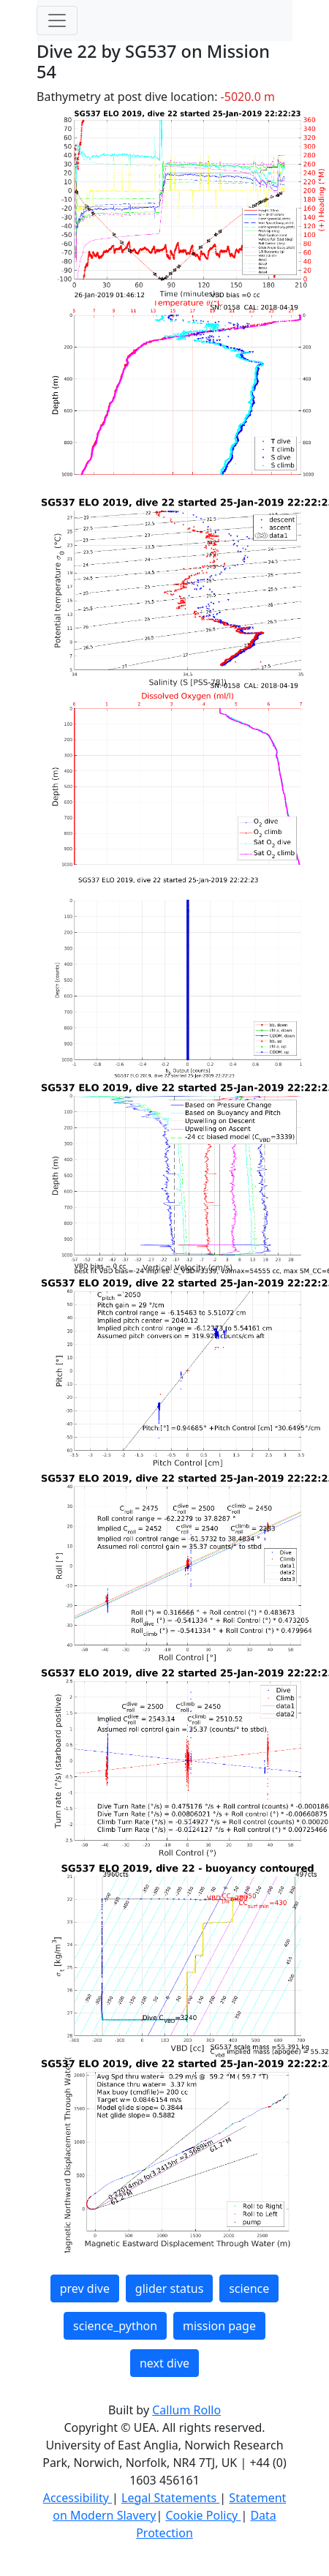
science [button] (249, 2288)
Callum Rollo (186, 2410)
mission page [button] (219, 2326)
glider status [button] (169, 2288)
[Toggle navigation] (57, 20)
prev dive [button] (85, 2288)
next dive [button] (164, 2363)
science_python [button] (115, 2326)
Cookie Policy (203, 2515)
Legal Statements (170, 2498)
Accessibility (77, 2498)
